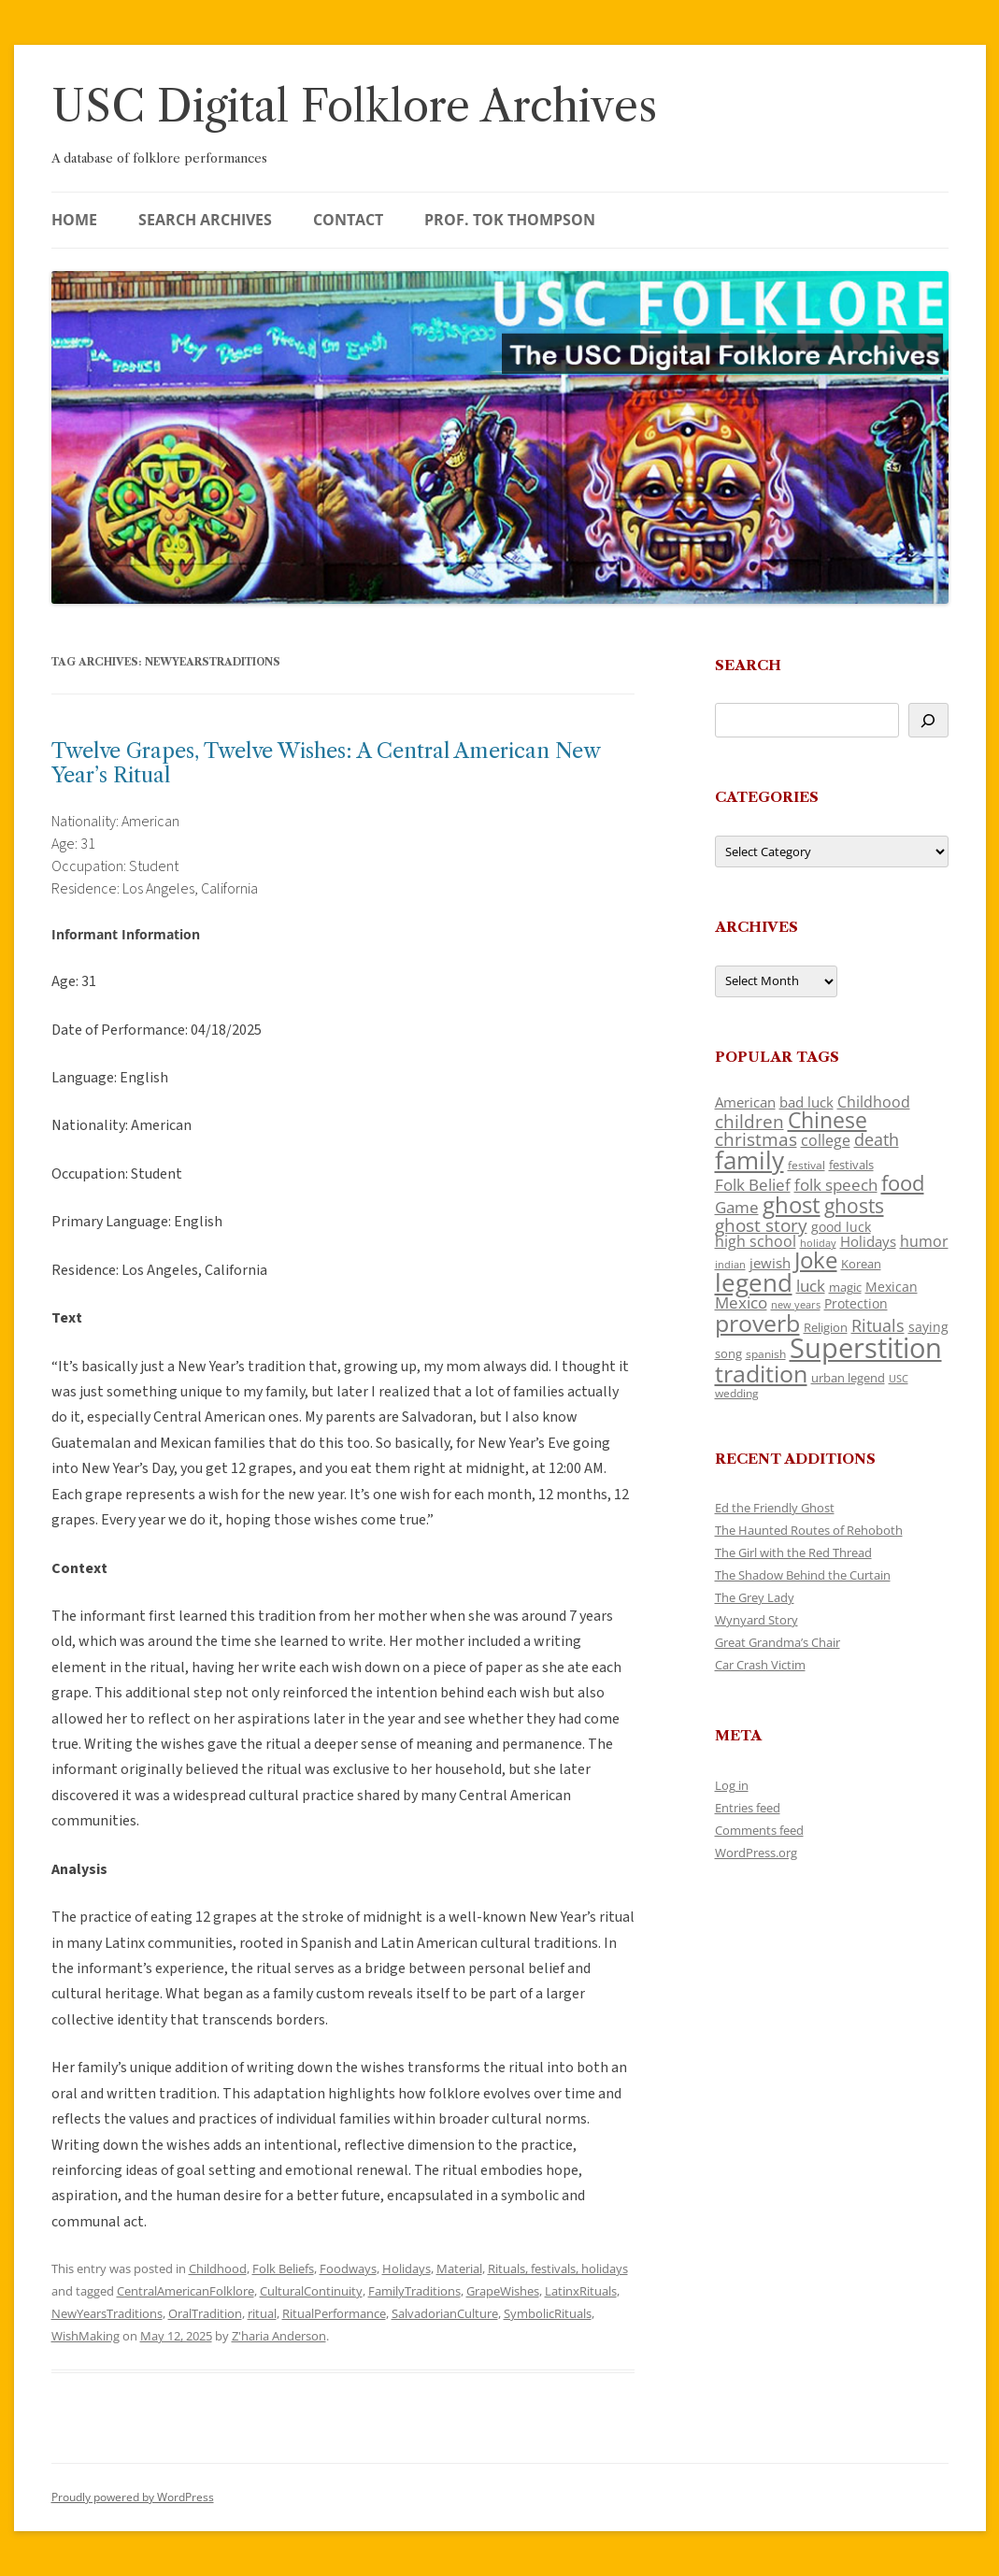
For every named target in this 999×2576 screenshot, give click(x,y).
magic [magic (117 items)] (845, 1287)
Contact (348, 219)
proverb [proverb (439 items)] (757, 1322)
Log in (732, 1785)
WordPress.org (756, 1852)
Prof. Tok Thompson (509, 219)
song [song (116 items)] (728, 1353)
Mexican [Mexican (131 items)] (891, 1286)
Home (74, 219)
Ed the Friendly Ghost (775, 1507)
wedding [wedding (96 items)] (737, 1392)
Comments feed (759, 1830)
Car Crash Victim (760, 1664)
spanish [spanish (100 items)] (766, 1353)
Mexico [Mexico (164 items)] (741, 1302)
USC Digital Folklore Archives (354, 106)
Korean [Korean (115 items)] (861, 1263)
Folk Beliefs (283, 2268)
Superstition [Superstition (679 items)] (866, 1348)
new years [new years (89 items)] (796, 1304)
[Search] (928, 720)
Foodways (348, 2268)
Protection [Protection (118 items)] (856, 1303)
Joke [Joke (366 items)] (815, 1260)
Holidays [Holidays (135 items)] (868, 1241)
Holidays (406, 2268)
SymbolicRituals (548, 2313)
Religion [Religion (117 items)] (826, 1327)
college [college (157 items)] (825, 1140)
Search (748, 665)
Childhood (218, 2268)
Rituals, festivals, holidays (558, 2268)
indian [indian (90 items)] (730, 1264)
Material (459, 2268)
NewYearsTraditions (107, 2313)
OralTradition (205, 2313)
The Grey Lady (754, 1597)
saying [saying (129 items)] (928, 1327)
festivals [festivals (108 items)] (851, 1164)
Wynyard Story (756, 1619)
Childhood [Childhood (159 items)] (873, 1102)
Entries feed (747, 1807)
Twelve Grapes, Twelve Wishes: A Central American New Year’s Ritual (325, 763)
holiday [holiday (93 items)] (818, 1243)
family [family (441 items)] (749, 1160)
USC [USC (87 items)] (898, 1378)
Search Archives (205, 219)
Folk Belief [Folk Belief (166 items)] (753, 1184)
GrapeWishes (502, 2291)
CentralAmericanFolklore (185, 2291)
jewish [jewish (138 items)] (770, 1262)
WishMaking (85, 2335)
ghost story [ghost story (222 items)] (761, 1225)
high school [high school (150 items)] (755, 1241)
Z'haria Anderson (279, 2335)
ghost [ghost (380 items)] (792, 1204)
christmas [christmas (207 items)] (756, 1139)
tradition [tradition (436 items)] (761, 1373)
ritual (262, 2313)
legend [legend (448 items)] (753, 1282)
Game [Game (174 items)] (737, 1207)
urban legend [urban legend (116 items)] (848, 1377)
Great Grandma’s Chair (777, 1642)
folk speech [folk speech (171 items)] (836, 1184)
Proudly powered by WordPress (132, 2497)
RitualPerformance (334, 2313)
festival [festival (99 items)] (806, 1164)
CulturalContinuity (311, 2291)
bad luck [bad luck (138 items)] (806, 1102)
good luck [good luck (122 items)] (841, 1227)
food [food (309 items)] (902, 1182)
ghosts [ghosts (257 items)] (854, 1206)
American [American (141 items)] (745, 1102)
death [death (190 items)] (876, 1139)
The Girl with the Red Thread (793, 1552)
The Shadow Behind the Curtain (803, 1575)
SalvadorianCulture (445, 2313)
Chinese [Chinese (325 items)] (827, 1120)
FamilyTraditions (414, 2291)
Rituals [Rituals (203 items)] (878, 1325)
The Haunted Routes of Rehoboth (809, 1530)
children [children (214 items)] (749, 1121)
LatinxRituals (581, 2291)
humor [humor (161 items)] (924, 1241)
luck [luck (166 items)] (810, 1285)
